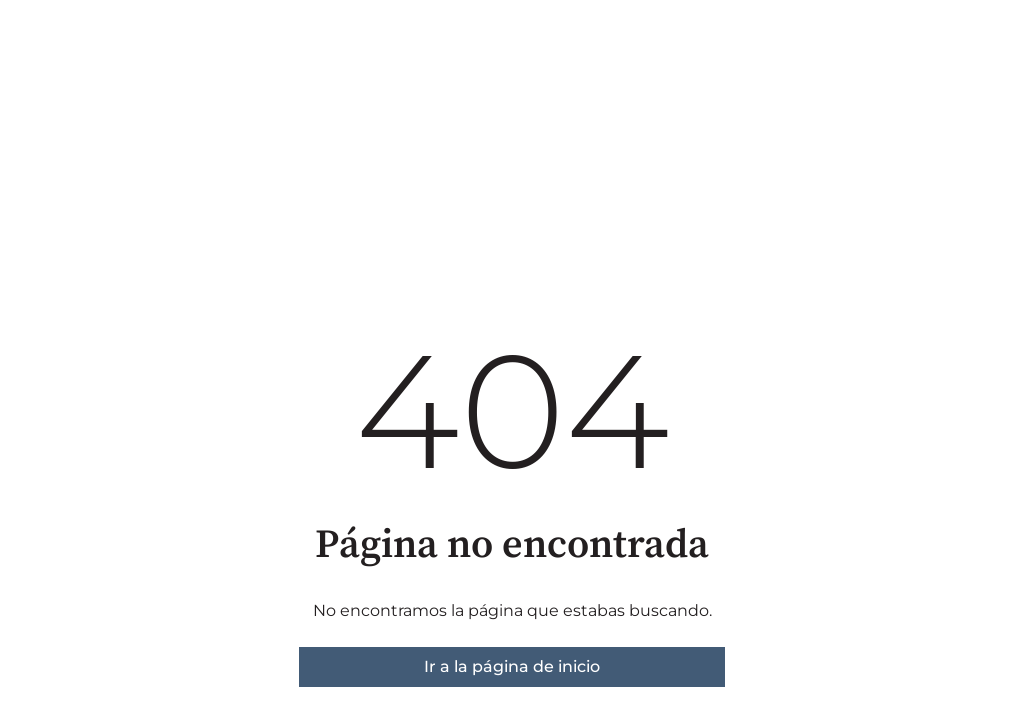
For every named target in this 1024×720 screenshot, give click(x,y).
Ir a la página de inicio (512, 666)
